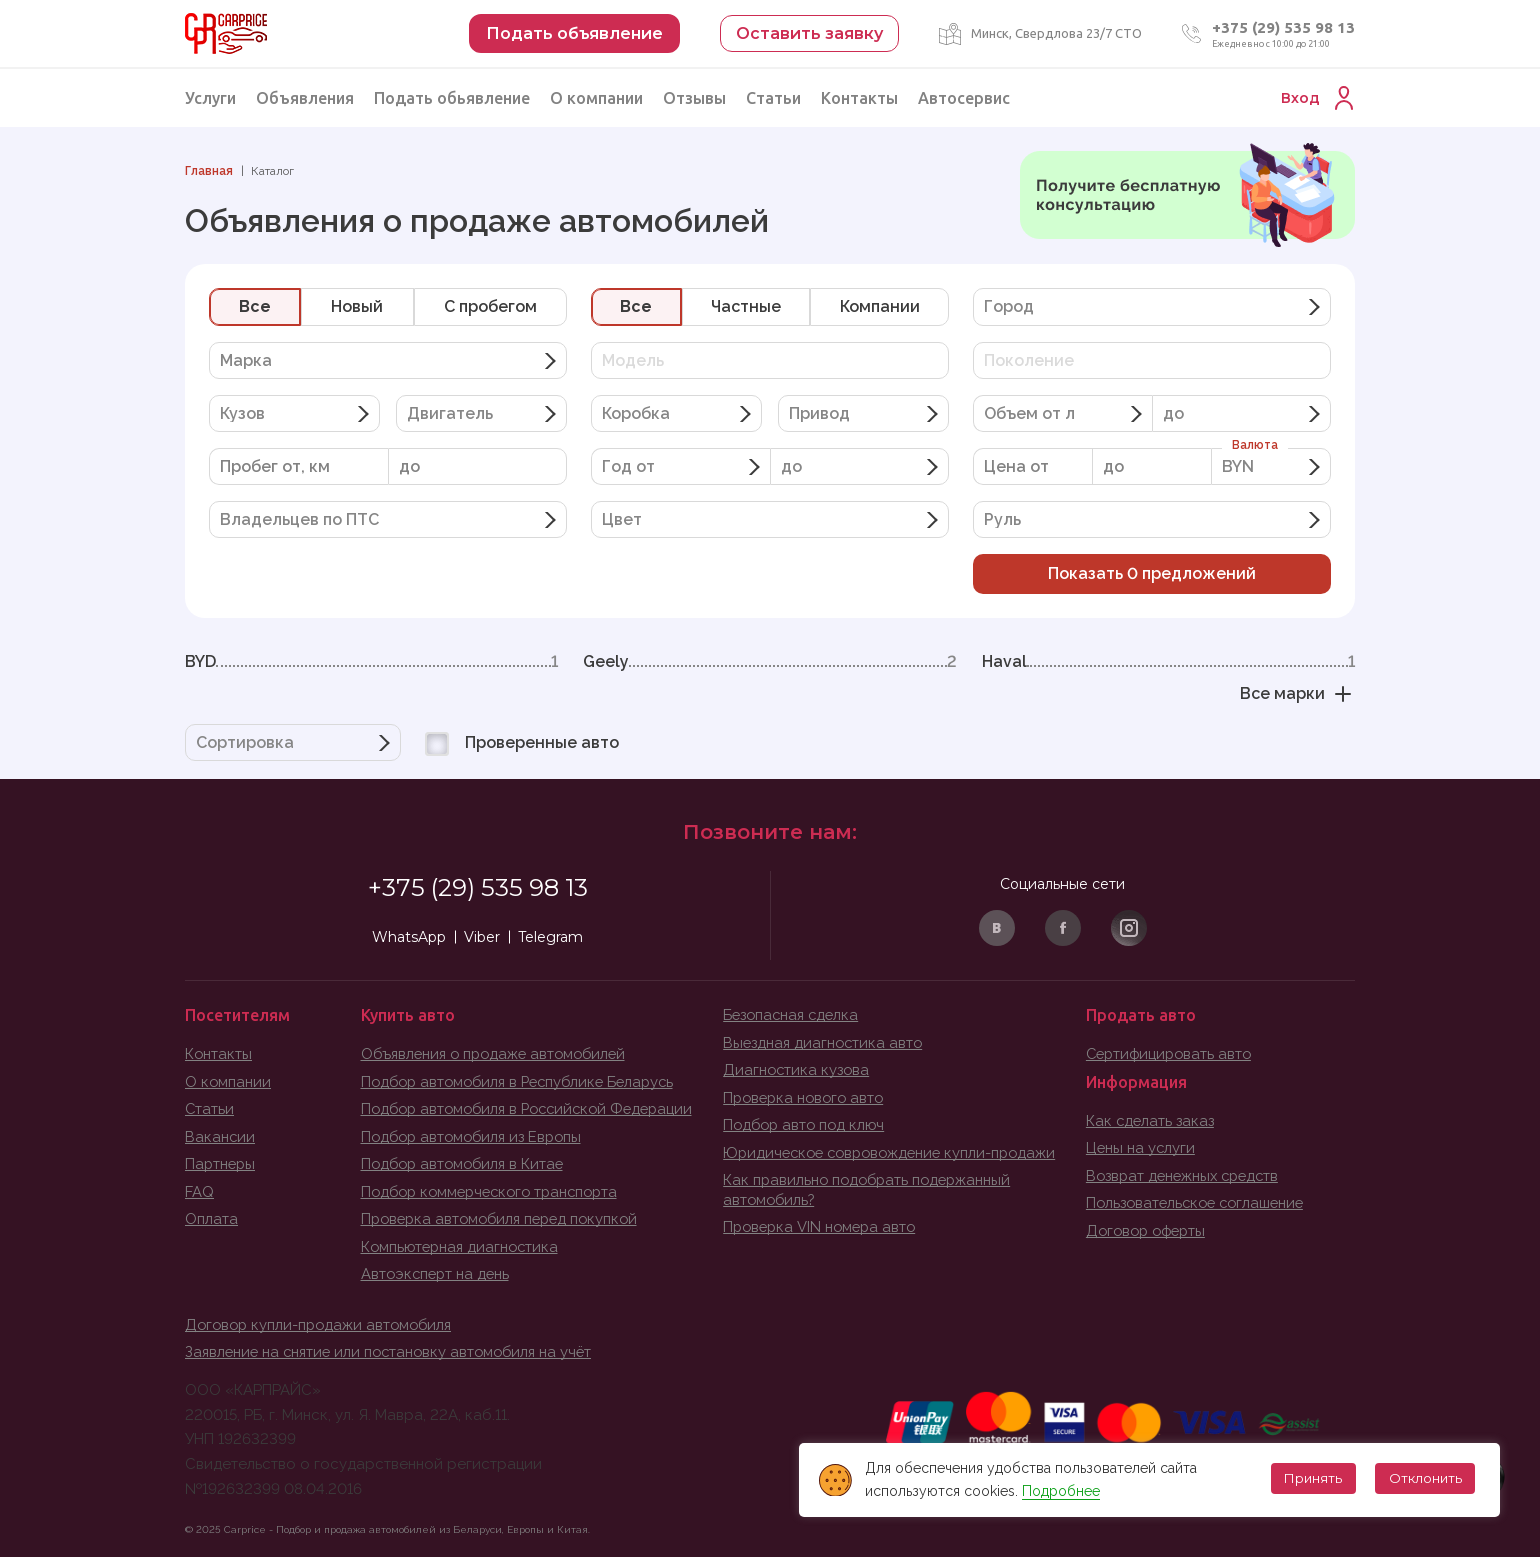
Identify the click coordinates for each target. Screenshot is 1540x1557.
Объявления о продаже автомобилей (499, 1054)
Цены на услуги (1141, 1148)
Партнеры (221, 1164)
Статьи (773, 98)
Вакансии (220, 1137)
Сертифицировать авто (1172, 1054)
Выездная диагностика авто (825, 1043)
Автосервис (964, 98)
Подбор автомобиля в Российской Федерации (535, 1109)
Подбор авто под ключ (807, 1125)
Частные (746, 306)
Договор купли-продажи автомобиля (323, 1325)
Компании (880, 306)
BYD (371, 662)
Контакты (859, 98)
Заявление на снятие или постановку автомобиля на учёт (394, 1352)
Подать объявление (574, 33)
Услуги (210, 98)
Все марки (1297, 694)
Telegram (550, 937)
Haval (1168, 662)
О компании (596, 98)
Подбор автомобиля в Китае (466, 1164)
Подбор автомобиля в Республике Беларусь (525, 1082)
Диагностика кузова (798, 1070)
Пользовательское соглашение (1200, 1203)
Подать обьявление (452, 98)
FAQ (199, 1192)
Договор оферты (1149, 1231)
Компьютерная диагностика (463, 1247)
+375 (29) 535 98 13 (1283, 27)
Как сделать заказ (1152, 1121)
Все (255, 306)
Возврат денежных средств (1187, 1176)
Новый (357, 306)
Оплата (211, 1219)
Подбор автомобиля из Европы (476, 1137)
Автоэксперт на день (437, 1274)
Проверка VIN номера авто (823, 1227)
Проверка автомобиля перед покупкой (505, 1219)
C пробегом (490, 306)
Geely (769, 662)
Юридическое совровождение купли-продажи (896, 1153)
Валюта (1255, 445)
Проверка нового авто (807, 1098)
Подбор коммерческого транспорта (496, 1192)
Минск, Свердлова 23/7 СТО (1056, 33)
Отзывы (694, 98)
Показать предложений (1152, 573)
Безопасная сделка (794, 1015)
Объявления (305, 98)
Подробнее (1058, 1491)
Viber (482, 937)
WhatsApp (409, 937)
